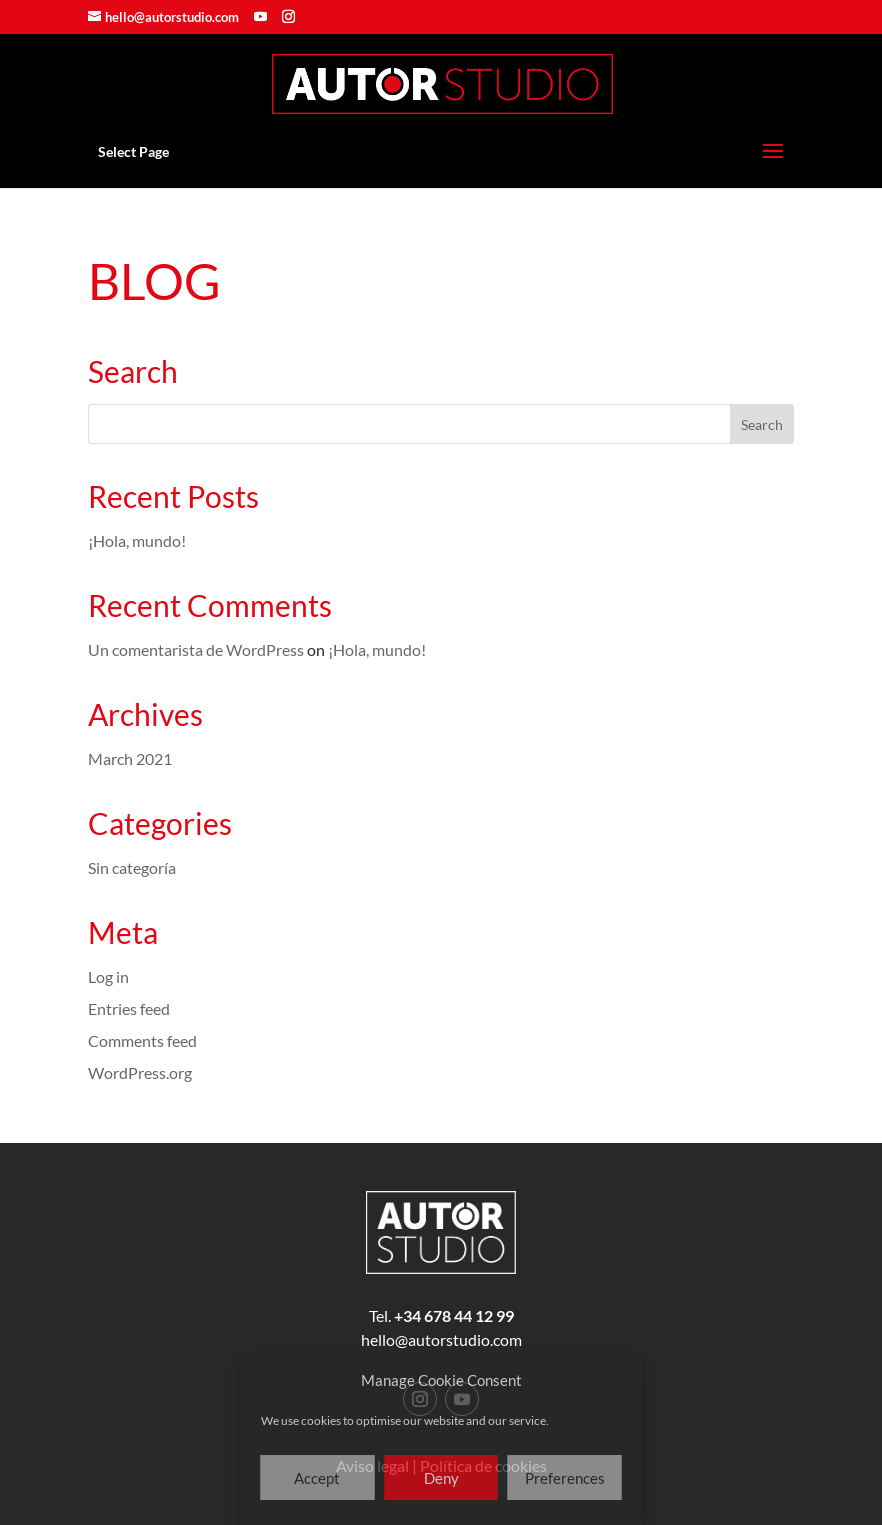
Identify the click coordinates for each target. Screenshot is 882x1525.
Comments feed (142, 1040)
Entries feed (129, 1008)
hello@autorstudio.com (441, 1339)
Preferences (565, 1478)
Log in (108, 976)
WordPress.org (140, 1072)
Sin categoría (132, 867)
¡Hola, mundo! (137, 540)
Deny (441, 1478)
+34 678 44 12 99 (454, 1315)
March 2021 (130, 758)
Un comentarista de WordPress (196, 649)
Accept (317, 1478)
